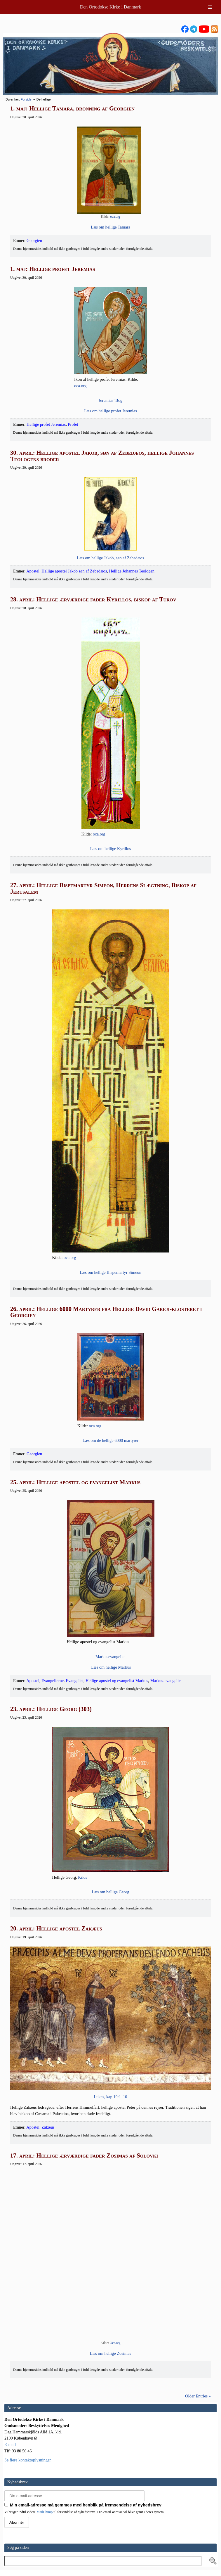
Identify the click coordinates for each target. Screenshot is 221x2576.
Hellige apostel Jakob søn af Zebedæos (74, 571)
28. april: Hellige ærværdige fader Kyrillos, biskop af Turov (93, 599)
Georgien (34, 240)
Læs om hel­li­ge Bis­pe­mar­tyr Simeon (110, 1272)
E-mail (10, 2444)
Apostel (32, 571)
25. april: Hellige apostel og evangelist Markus (75, 1482)
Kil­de (82, 1877)
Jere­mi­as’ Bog (111, 400)
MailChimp (44, 2512)
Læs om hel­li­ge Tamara (110, 227)
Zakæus (48, 2127)
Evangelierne (52, 1680)
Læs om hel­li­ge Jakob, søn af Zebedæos (110, 558)
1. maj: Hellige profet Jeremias (52, 269)
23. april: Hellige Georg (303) (51, 1709)
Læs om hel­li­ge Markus (111, 1667)
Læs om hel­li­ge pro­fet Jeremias (110, 411)
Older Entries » (198, 2396)
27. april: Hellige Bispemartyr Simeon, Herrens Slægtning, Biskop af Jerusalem (103, 888)
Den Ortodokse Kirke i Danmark (110, 6)
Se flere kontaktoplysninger (27, 2460)
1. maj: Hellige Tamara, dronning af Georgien (72, 108)
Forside (26, 99)
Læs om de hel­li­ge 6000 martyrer (110, 1440)
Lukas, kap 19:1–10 (110, 2096)
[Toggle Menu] (210, 7)
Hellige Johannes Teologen (131, 571)
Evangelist (74, 1680)
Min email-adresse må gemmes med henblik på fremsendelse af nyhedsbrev (82, 2505)
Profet (73, 424)
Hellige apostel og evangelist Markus (117, 1680)
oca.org (115, 216)
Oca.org (115, 2343)
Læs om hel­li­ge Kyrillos (110, 848)
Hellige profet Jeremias (46, 424)
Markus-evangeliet (166, 1680)
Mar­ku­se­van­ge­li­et (110, 1656)
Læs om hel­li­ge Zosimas (110, 2353)
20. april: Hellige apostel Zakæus (56, 1928)
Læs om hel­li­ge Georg (110, 1892)
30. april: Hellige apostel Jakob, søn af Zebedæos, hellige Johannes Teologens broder (102, 455)
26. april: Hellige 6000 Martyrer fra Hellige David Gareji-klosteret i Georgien (106, 1312)
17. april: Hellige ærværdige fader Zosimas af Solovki (84, 2155)
